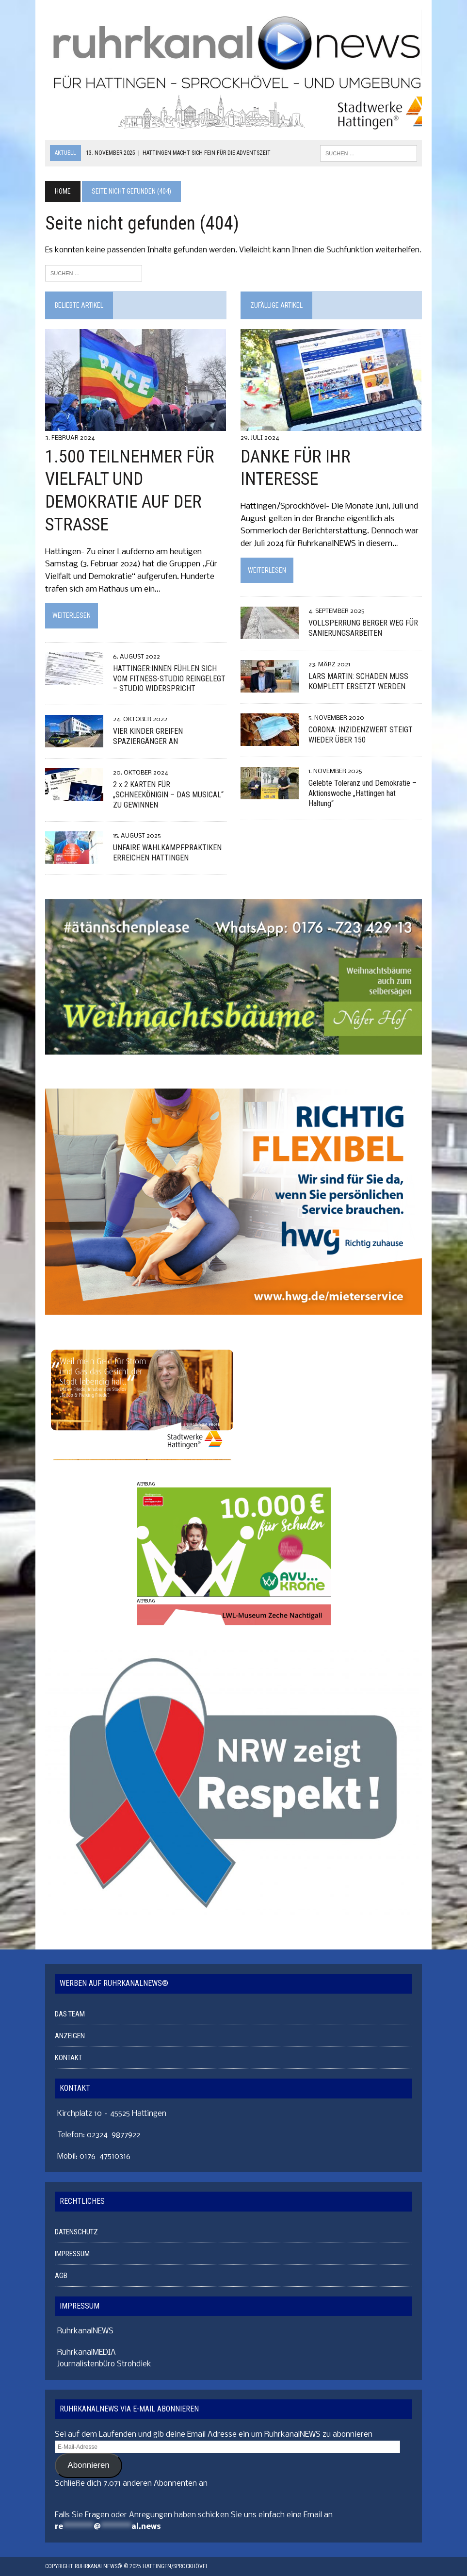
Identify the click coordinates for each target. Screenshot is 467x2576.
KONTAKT (68, 2057)
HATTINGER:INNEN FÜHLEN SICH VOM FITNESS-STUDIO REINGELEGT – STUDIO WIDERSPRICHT (169, 679)
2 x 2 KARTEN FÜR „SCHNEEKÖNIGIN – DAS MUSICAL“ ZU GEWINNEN (168, 794)
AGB (61, 2275)
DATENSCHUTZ (76, 2232)
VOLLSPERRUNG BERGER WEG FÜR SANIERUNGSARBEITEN (363, 628)
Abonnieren (88, 2465)
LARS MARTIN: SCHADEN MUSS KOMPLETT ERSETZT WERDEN (358, 681)
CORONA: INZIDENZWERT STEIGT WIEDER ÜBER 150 (360, 734)
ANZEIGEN (70, 2035)
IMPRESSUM (72, 2253)
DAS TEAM (70, 2014)
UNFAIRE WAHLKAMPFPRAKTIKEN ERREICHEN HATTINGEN (167, 852)
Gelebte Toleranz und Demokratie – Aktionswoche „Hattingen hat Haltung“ (362, 793)
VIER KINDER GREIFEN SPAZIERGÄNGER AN (148, 736)
